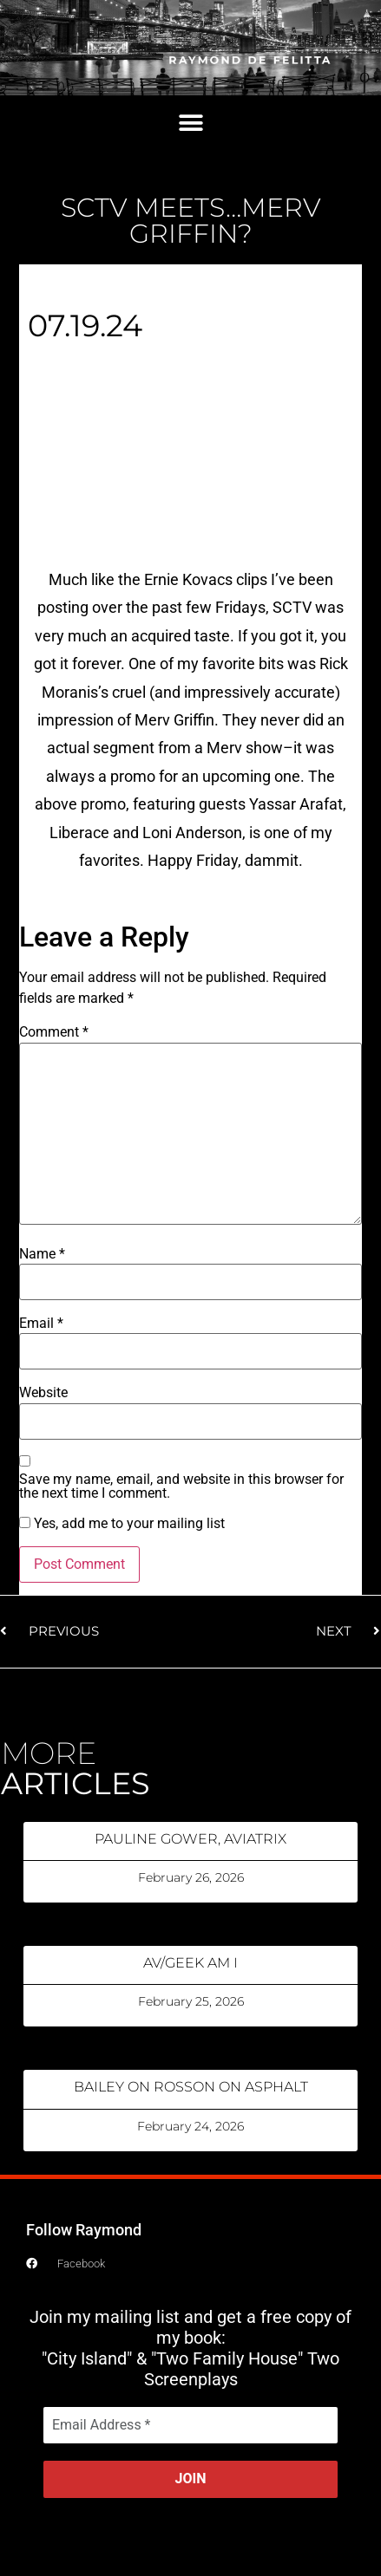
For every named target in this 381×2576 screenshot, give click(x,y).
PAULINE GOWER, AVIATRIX (190, 1839)
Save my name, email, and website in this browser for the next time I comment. (181, 1486)
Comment (54, 1032)
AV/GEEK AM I (190, 1963)
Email (41, 1323)
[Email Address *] (190, 2425)
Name (42, 1254)
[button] (190, 123)
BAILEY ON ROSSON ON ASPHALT (191, 2086)
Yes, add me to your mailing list (122, 1524)
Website (43, 1393)
